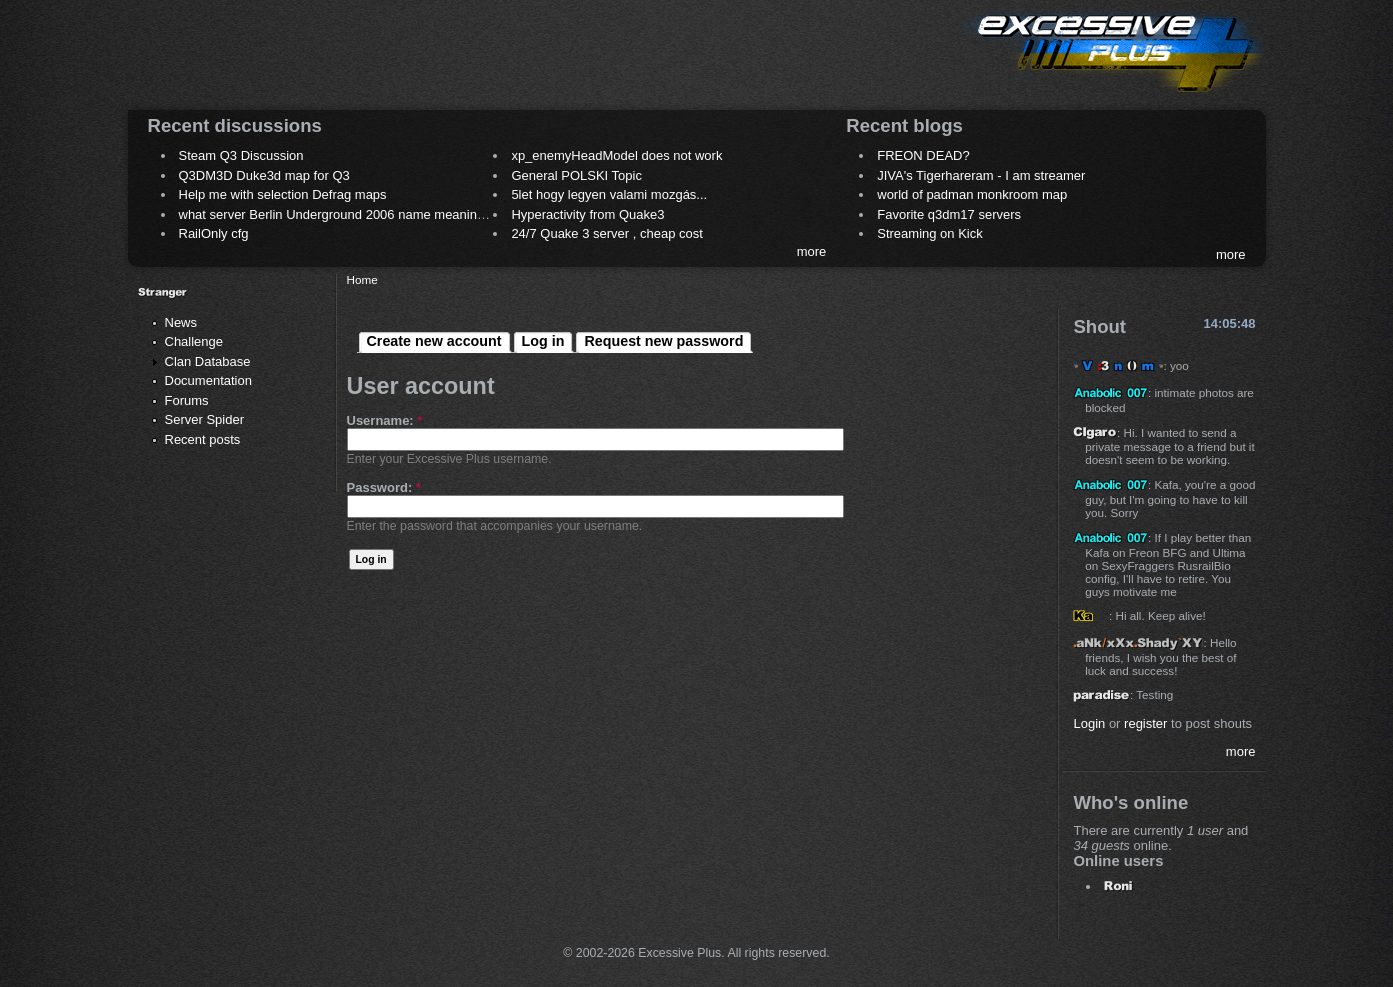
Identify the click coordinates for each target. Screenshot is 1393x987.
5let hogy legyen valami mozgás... (609, 194)
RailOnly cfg (214, 233)
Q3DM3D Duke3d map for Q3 (264, 175)
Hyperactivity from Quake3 (587, 214)
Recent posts (203, 439)
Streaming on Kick (930, 233)
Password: (384, 487)
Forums (187, 400)
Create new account (434, 341)
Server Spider (204, 419)
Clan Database (208, 361)
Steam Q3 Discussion (241, 155)
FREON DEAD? (923, 155)
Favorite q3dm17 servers (949, 214)
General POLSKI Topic (576, 175)
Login (1089, 723)
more (812, 251)
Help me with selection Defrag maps (283, 194)
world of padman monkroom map (972, 194)
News (181, 322)
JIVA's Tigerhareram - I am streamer (981, 175)
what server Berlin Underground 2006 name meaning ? (337, 214)
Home (362, 279)
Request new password (663, 341)
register (1145, 723)
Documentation (208, 380)
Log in (543, 341)
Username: (385, 420)
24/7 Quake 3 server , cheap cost (607, 233)
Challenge (194, 341)
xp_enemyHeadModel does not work (616, 155)
